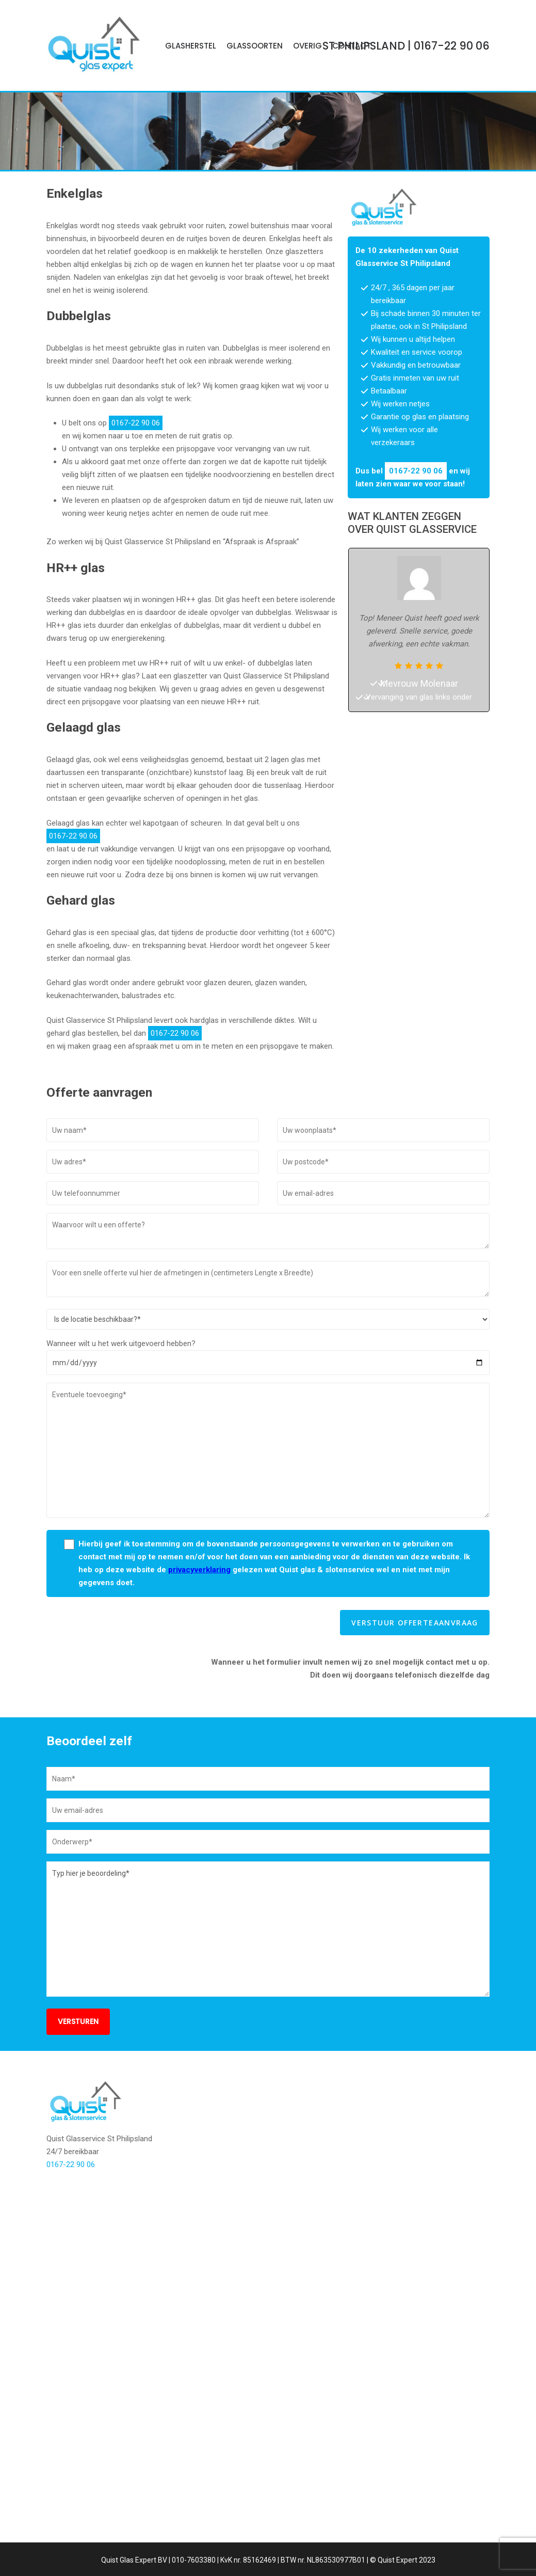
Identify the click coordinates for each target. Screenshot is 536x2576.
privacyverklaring (199, 1668)
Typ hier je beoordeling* (268, 2028)
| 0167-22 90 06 (406, 45)
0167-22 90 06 (347, 184)
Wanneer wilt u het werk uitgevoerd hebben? (121, 1442)
